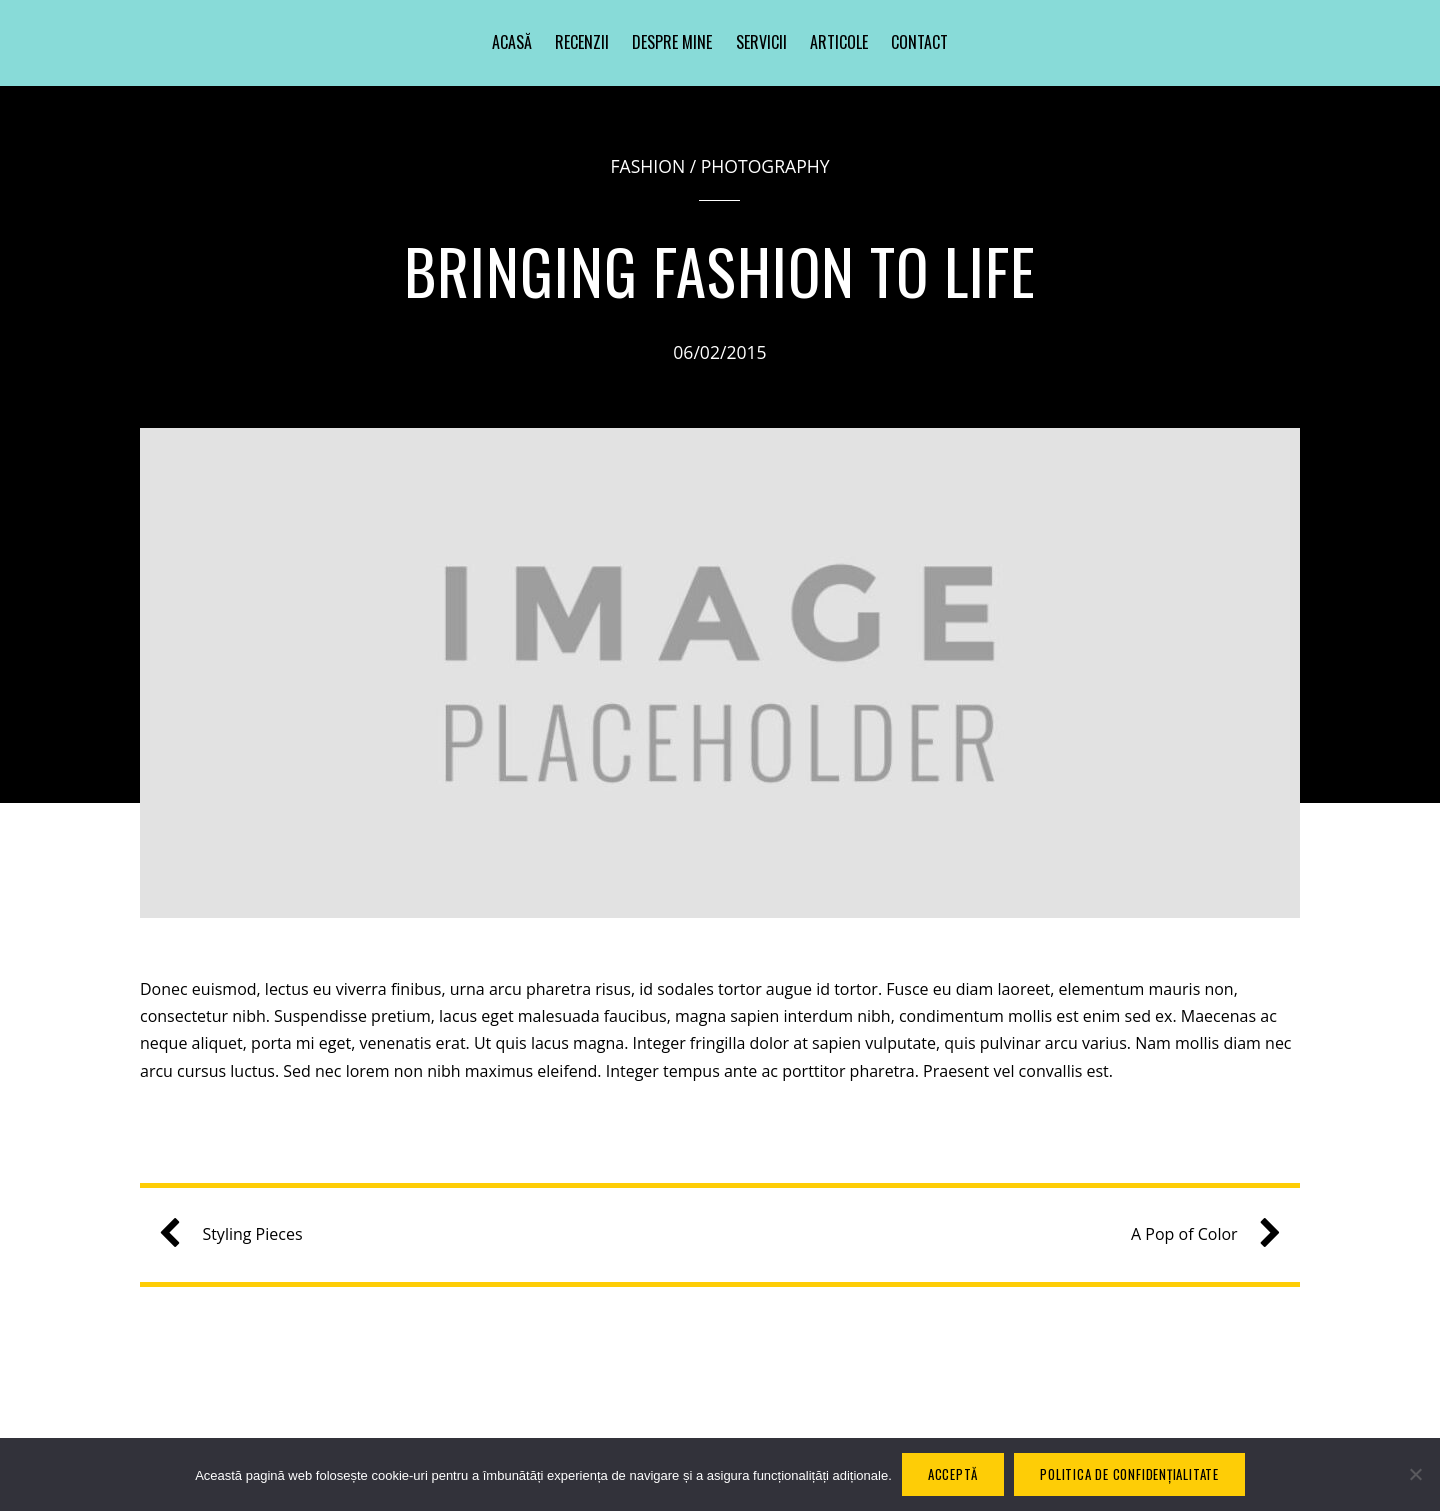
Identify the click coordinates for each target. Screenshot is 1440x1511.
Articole (839, 42)
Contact (919, 42)
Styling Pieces (238, 1234)
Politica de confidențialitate (1129, 1474)
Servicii (761, 42)
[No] (1415, 1474)
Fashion (647, 166)
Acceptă (953, 1474)
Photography (765, 166)
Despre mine (672, 42)
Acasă (512, 42)
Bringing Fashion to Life (720, 270)
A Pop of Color (1198, 1234)
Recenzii (582, 42)
